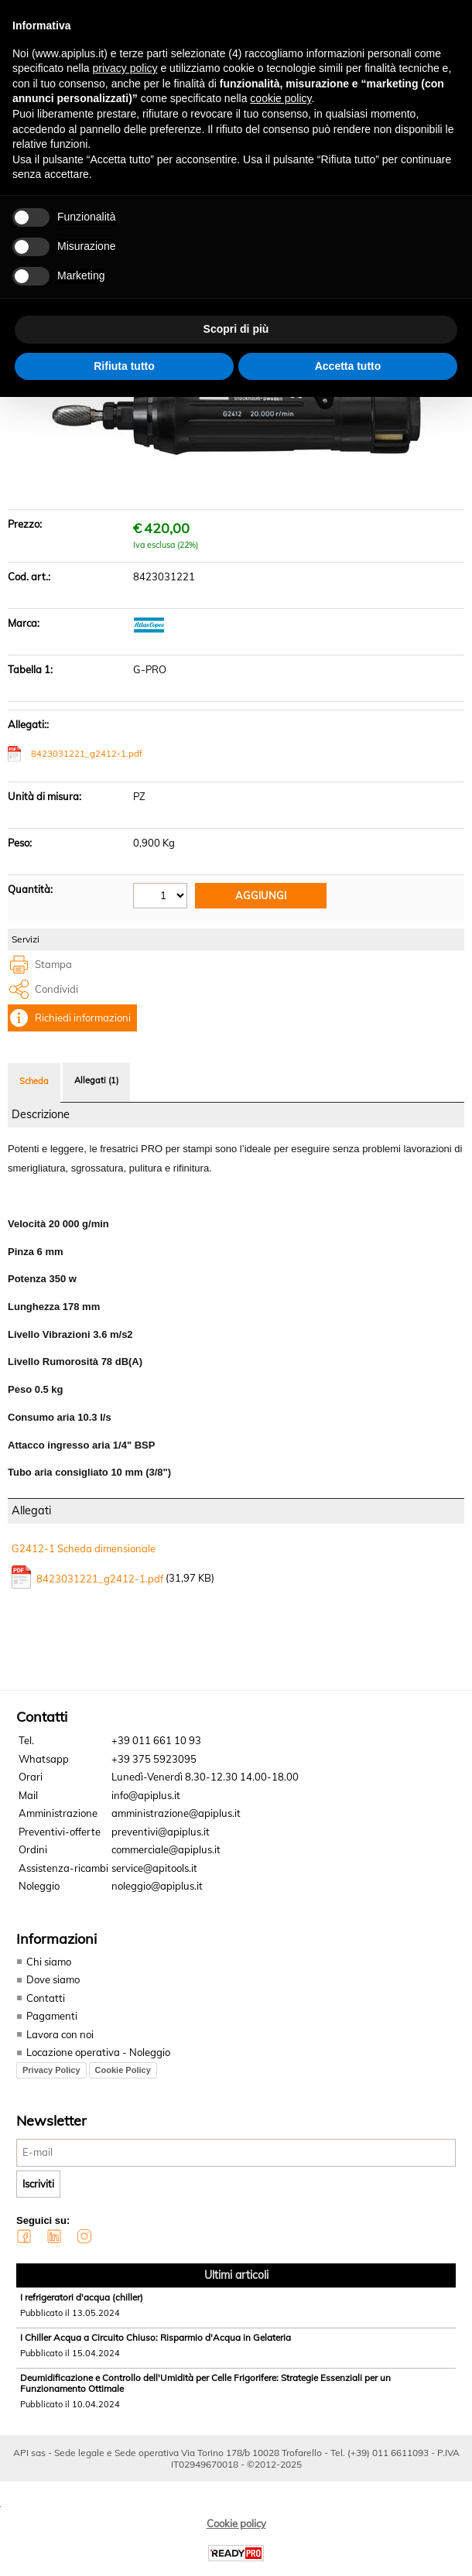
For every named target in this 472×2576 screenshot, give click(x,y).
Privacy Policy (51, 2070)
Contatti (45, 1998)
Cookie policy (236, 2523)
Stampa (53, 964)
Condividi (56, 989)
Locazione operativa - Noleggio (98, 2052)
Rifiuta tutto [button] (124, 366)
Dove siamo (53, 1979)
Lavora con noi (60, 2034)
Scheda (34, 1081)
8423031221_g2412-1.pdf (86, 753)
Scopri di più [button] (236, 329)
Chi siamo (48, 1961)
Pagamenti (51, 2016)
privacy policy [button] (125, 68)
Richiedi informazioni (83, 1017)
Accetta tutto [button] (348, 366)
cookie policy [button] (280, 98)
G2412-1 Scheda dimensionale (84, 1548)
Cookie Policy (123, 2070)
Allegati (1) (96, 1080)
